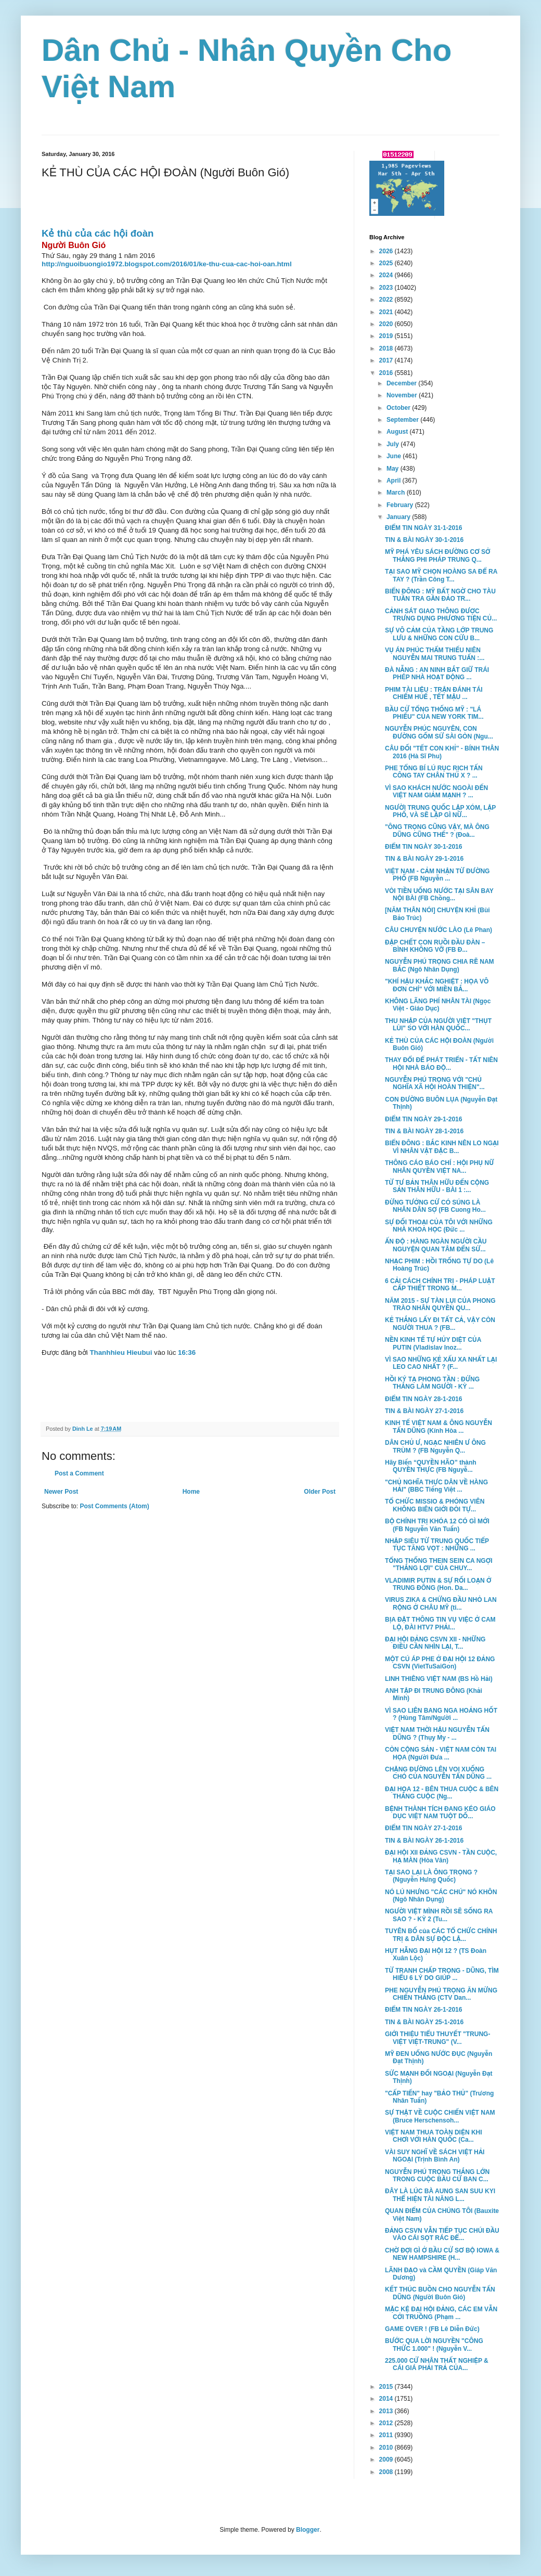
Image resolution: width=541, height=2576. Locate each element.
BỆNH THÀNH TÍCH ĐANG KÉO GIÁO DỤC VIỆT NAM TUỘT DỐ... (440, 1812)
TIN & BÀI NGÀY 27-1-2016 (424, 1411)
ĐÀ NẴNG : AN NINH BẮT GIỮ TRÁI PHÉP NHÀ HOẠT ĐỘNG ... (437, 673)
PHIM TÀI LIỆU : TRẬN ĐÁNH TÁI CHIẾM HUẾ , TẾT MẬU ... (434, 693)
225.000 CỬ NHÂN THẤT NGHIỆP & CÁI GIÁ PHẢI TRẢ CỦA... (436, 2364)
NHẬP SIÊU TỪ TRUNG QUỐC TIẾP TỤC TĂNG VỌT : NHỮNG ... (437, 1544)
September (403, 419)
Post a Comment (79, 1473)
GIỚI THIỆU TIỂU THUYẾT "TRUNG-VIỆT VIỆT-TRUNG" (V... (437, 2037)
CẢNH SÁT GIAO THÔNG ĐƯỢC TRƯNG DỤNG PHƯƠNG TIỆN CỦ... (441, 614)
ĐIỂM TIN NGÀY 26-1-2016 (423, 2009)
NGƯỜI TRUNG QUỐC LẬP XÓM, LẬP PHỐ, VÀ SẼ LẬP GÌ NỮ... (440, 811)
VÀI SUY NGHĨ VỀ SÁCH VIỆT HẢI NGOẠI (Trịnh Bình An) (434, 2155)
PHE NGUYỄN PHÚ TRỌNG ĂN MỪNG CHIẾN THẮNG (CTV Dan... (441, 1994)
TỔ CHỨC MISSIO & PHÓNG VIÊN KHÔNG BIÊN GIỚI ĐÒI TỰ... (434, 1505)
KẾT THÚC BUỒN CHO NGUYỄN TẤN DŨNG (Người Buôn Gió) (440, 2293)
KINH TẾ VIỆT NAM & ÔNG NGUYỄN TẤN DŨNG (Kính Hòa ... (438, 1426)
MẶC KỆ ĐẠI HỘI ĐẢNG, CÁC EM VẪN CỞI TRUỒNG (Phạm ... (441, 2313)
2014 (387, 2398)
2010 (387, 2447)
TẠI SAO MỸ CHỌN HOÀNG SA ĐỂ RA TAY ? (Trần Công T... (441, 575)
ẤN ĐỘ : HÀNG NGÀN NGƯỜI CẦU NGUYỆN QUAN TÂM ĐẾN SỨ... (436, 1245)
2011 (387, 2435)
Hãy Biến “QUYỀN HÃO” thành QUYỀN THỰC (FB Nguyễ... (430, 1466)
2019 (387, 336)
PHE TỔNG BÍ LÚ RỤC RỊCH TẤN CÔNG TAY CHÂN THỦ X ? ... (434, 772)
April (395, 480)
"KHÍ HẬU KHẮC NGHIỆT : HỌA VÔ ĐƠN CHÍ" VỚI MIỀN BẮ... (436, 985)
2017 (387, 360)
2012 (387, 2423)
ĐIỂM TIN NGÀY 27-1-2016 (423, 1828)
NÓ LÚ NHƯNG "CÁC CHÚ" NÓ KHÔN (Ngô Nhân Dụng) (441, 1895)
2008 (387, 2472)
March (397, 492)
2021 (387, 312)
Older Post (320, 1491)
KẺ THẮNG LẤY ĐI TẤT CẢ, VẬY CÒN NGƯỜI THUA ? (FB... (440, 1323)
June (395, 456)
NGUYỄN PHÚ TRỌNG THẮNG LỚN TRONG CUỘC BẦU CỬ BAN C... (437, 2175)
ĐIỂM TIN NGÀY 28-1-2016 (423, 1399)
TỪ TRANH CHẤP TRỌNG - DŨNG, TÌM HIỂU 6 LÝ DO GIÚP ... (442, 1974)
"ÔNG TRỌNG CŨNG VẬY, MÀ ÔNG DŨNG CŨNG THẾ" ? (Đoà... (437, 830)
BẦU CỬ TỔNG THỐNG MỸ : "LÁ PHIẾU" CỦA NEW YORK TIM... (434, 713)
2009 (387, 2459)
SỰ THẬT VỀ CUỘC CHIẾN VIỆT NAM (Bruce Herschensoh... (440, 2116)
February (401, 505)
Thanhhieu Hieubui (121, 1352)
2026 (387, 251)
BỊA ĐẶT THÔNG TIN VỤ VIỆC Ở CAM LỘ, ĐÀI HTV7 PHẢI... (440, 1623)
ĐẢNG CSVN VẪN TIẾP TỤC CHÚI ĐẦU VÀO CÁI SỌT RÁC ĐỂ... (442, 2234)
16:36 (187, 1352)
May (394, 468)
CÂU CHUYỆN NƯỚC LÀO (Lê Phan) (438, 930)
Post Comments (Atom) (114, 1506)
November (403, 395)
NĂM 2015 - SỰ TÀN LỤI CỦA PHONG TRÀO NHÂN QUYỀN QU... (440, 1304)
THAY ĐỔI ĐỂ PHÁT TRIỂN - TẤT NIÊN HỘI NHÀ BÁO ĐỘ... (441, 1063)
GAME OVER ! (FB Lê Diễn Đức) (432, 2329)
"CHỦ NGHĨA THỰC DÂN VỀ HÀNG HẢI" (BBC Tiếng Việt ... (436, 1486)
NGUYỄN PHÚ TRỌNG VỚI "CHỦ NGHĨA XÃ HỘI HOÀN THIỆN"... (435, 1083)
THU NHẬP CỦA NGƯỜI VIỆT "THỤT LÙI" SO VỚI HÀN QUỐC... (438, 1024)
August (398, 431)
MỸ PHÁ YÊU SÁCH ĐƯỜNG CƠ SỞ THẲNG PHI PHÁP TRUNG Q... (438, 555)
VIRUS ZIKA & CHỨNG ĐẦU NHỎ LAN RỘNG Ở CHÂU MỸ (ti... (441, 1603)
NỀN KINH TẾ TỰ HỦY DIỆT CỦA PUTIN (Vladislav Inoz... (433, 1343)
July (394, 444)
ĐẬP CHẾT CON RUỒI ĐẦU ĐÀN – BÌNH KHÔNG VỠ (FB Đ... (435, 946)
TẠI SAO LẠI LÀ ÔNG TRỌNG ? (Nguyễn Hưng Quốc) (431, 1876)
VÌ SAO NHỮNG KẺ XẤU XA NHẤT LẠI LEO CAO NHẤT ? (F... (441, 1363)
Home (191, 1491)
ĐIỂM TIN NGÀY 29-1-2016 (423, 1119)
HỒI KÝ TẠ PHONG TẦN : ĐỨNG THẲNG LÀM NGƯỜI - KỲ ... (432, 1383)
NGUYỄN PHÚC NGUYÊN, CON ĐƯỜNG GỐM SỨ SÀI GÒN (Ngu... (439, 732)
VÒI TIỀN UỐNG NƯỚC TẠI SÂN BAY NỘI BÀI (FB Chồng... (439, 894)
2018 (387, 348)
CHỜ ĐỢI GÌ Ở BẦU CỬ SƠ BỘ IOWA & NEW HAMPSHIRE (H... (442, 2254)
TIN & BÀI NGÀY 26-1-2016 (424, 1840)
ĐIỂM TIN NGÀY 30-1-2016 (423, 846)
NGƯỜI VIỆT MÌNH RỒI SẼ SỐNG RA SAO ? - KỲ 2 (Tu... (439, 1915)
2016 (387, 373)
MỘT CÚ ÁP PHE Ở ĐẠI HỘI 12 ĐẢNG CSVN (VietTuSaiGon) (440, 1662)
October (399, 407)
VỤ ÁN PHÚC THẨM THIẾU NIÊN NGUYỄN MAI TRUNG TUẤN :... (434, 653)
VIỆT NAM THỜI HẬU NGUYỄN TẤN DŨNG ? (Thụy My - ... (437, 1733)
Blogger (307, 2529)
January (399, 517)
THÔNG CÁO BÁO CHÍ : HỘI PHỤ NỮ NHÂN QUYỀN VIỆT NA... (439, 1166)
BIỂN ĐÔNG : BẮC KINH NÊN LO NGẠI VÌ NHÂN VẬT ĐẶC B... (442, 1147)
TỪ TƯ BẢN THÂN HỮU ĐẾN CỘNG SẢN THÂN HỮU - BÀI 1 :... (437, 1186)
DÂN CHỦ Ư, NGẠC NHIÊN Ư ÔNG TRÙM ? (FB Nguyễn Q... (435, 1446)
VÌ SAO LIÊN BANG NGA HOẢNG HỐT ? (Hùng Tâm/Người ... (441, 1714)
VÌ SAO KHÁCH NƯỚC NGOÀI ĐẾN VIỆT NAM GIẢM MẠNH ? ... (436, 791)
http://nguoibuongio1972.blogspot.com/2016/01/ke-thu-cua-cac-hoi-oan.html (167, 264)
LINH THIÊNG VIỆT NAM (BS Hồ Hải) (439, 1678)
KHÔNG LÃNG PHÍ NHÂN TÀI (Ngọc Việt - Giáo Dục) (438, 1005)
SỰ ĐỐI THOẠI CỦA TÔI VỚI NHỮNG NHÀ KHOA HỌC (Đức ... (439, 1226)
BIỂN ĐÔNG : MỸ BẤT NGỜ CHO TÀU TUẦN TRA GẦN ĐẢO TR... (440, 595)
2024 (387, 275)
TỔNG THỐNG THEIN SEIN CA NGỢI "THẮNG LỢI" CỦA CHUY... (439, 1564)
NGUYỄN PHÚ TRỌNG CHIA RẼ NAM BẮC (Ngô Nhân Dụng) (439, 965)
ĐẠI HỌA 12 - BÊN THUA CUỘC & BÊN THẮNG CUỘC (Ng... (441, 1792)
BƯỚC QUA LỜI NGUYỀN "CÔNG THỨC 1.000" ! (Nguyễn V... (434, 2344)
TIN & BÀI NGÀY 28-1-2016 (424, 1131)
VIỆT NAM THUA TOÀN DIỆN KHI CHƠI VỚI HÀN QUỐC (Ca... (433, 2136)
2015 (387, 2386)
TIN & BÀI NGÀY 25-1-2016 (424, 2022)
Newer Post (61, 1491)
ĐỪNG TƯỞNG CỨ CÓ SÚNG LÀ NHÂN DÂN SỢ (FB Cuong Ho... (435, 1206)
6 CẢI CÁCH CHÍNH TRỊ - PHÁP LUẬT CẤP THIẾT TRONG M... (440, 1284)
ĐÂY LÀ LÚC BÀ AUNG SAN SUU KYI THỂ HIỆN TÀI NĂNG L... (440, 2194)
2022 (387, 299)
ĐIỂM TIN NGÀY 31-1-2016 (423, 528)
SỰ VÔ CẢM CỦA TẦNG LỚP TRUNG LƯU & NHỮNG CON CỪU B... (439, 634)
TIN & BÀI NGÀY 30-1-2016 (424, 539)
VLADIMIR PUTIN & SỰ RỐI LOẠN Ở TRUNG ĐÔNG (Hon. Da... (438, 1584)
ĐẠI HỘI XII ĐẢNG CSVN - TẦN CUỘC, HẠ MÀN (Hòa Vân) (441, 1856)
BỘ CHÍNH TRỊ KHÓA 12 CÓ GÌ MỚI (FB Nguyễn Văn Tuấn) (437, 1525)
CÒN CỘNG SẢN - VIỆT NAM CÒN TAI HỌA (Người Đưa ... (440, 1753)
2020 (387, 324)
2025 (387, 263)
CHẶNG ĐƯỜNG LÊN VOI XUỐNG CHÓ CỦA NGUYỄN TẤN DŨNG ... (438, 1773)
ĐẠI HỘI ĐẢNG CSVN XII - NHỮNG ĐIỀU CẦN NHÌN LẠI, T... (435, 1643)
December (402, 383)
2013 (387, 2411)
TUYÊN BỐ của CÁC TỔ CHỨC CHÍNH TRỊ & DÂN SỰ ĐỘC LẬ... (441, 1934)
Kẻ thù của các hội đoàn (97, 233)
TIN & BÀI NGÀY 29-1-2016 (424, 858)
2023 (387, 287)
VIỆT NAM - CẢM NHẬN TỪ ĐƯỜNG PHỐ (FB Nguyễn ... (437, 875)
